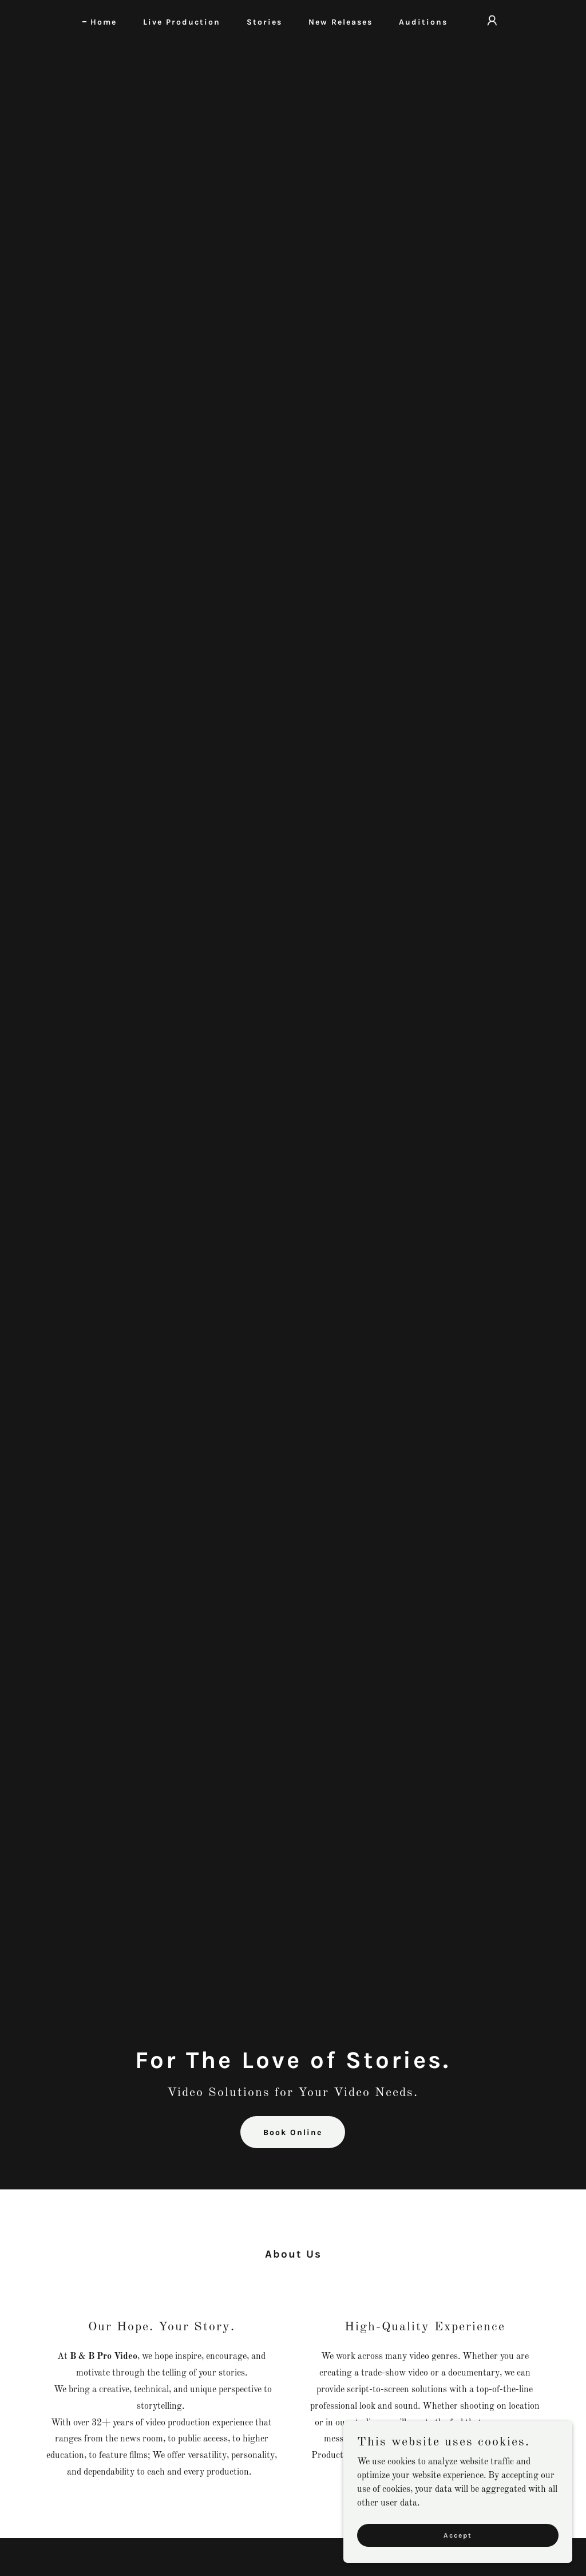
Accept (458, 2535)
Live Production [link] (181, 22)
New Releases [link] (340, 22)
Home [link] (103, 22)
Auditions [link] (423, 22)
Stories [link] (264, 22)
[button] (492, 20)
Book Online (292, 2132)
